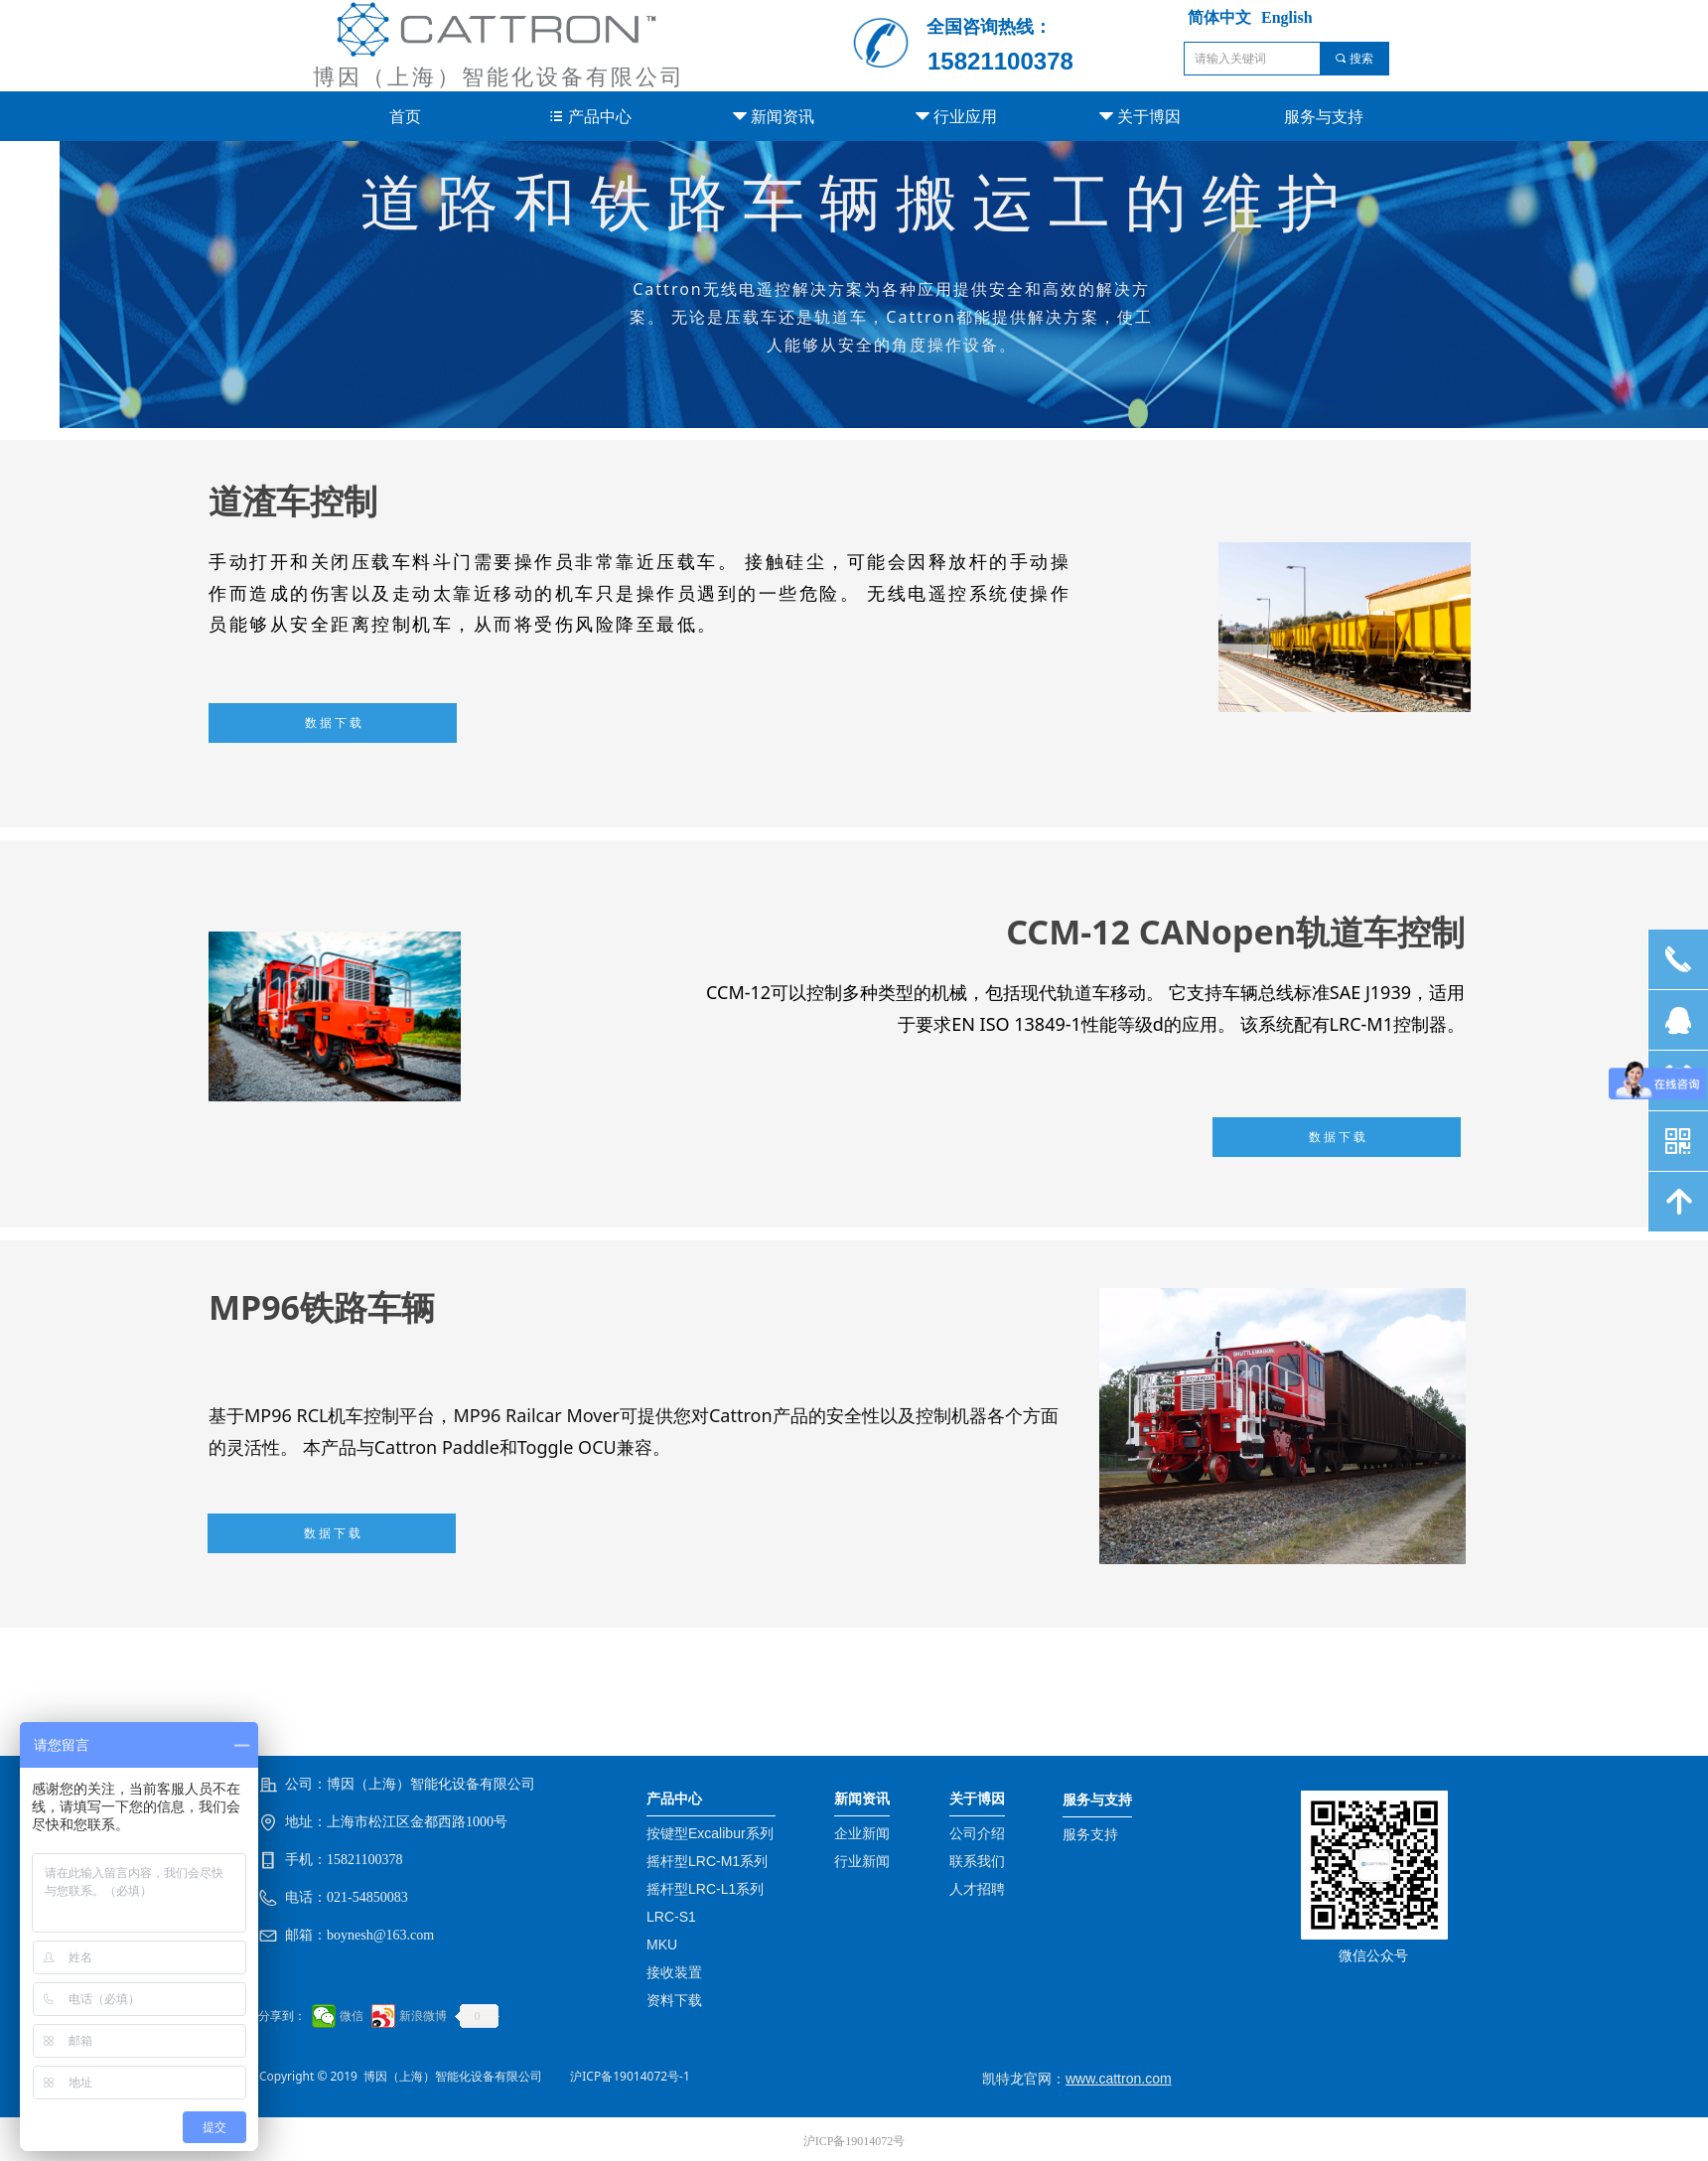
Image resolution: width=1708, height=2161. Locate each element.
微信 (351, 2016)
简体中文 (1219, 17)
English (1287, 17)
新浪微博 (423, 2016)
